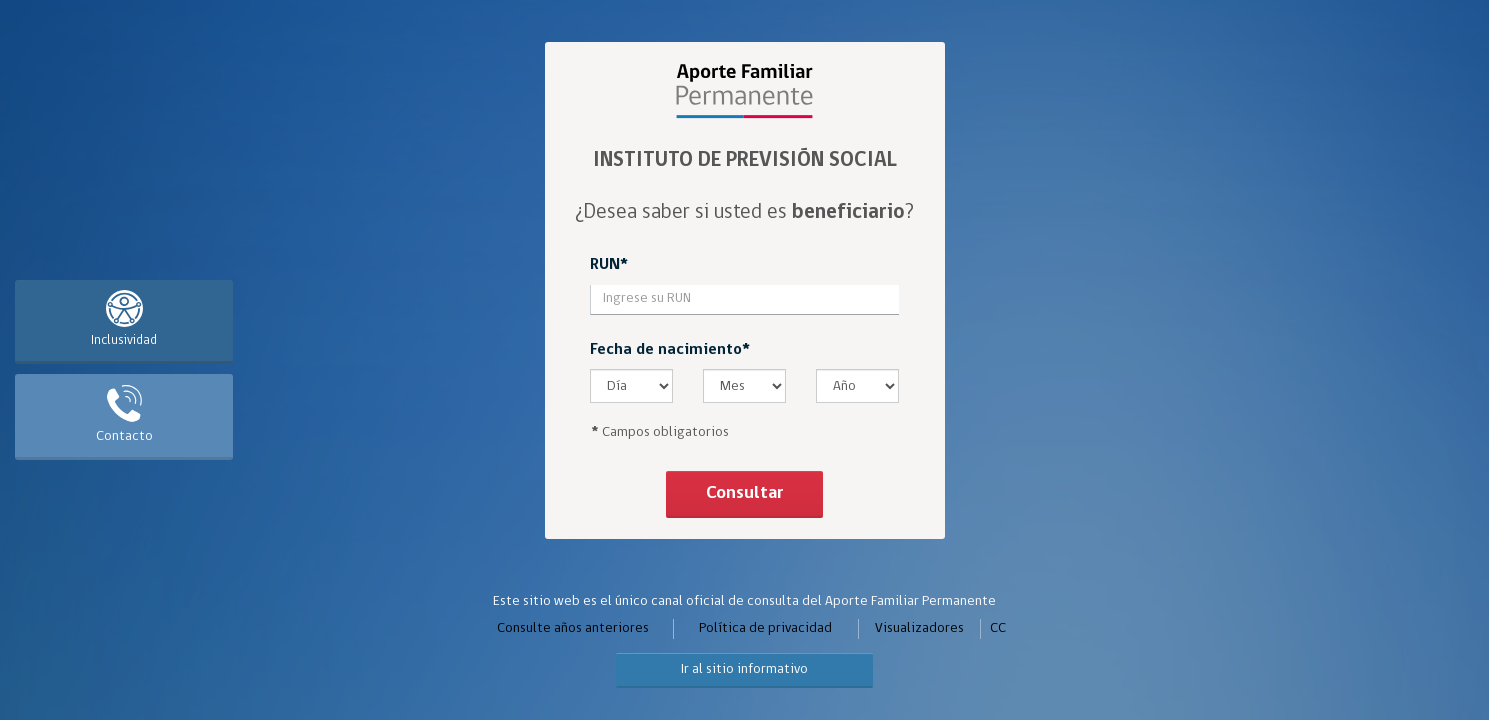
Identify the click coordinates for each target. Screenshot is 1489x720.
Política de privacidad (765, 628)
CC (998, 628)
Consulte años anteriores (573, 628)
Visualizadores (919, 628)
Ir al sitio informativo (744, 669)
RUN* (609, 265)
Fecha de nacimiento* (670, 350)
